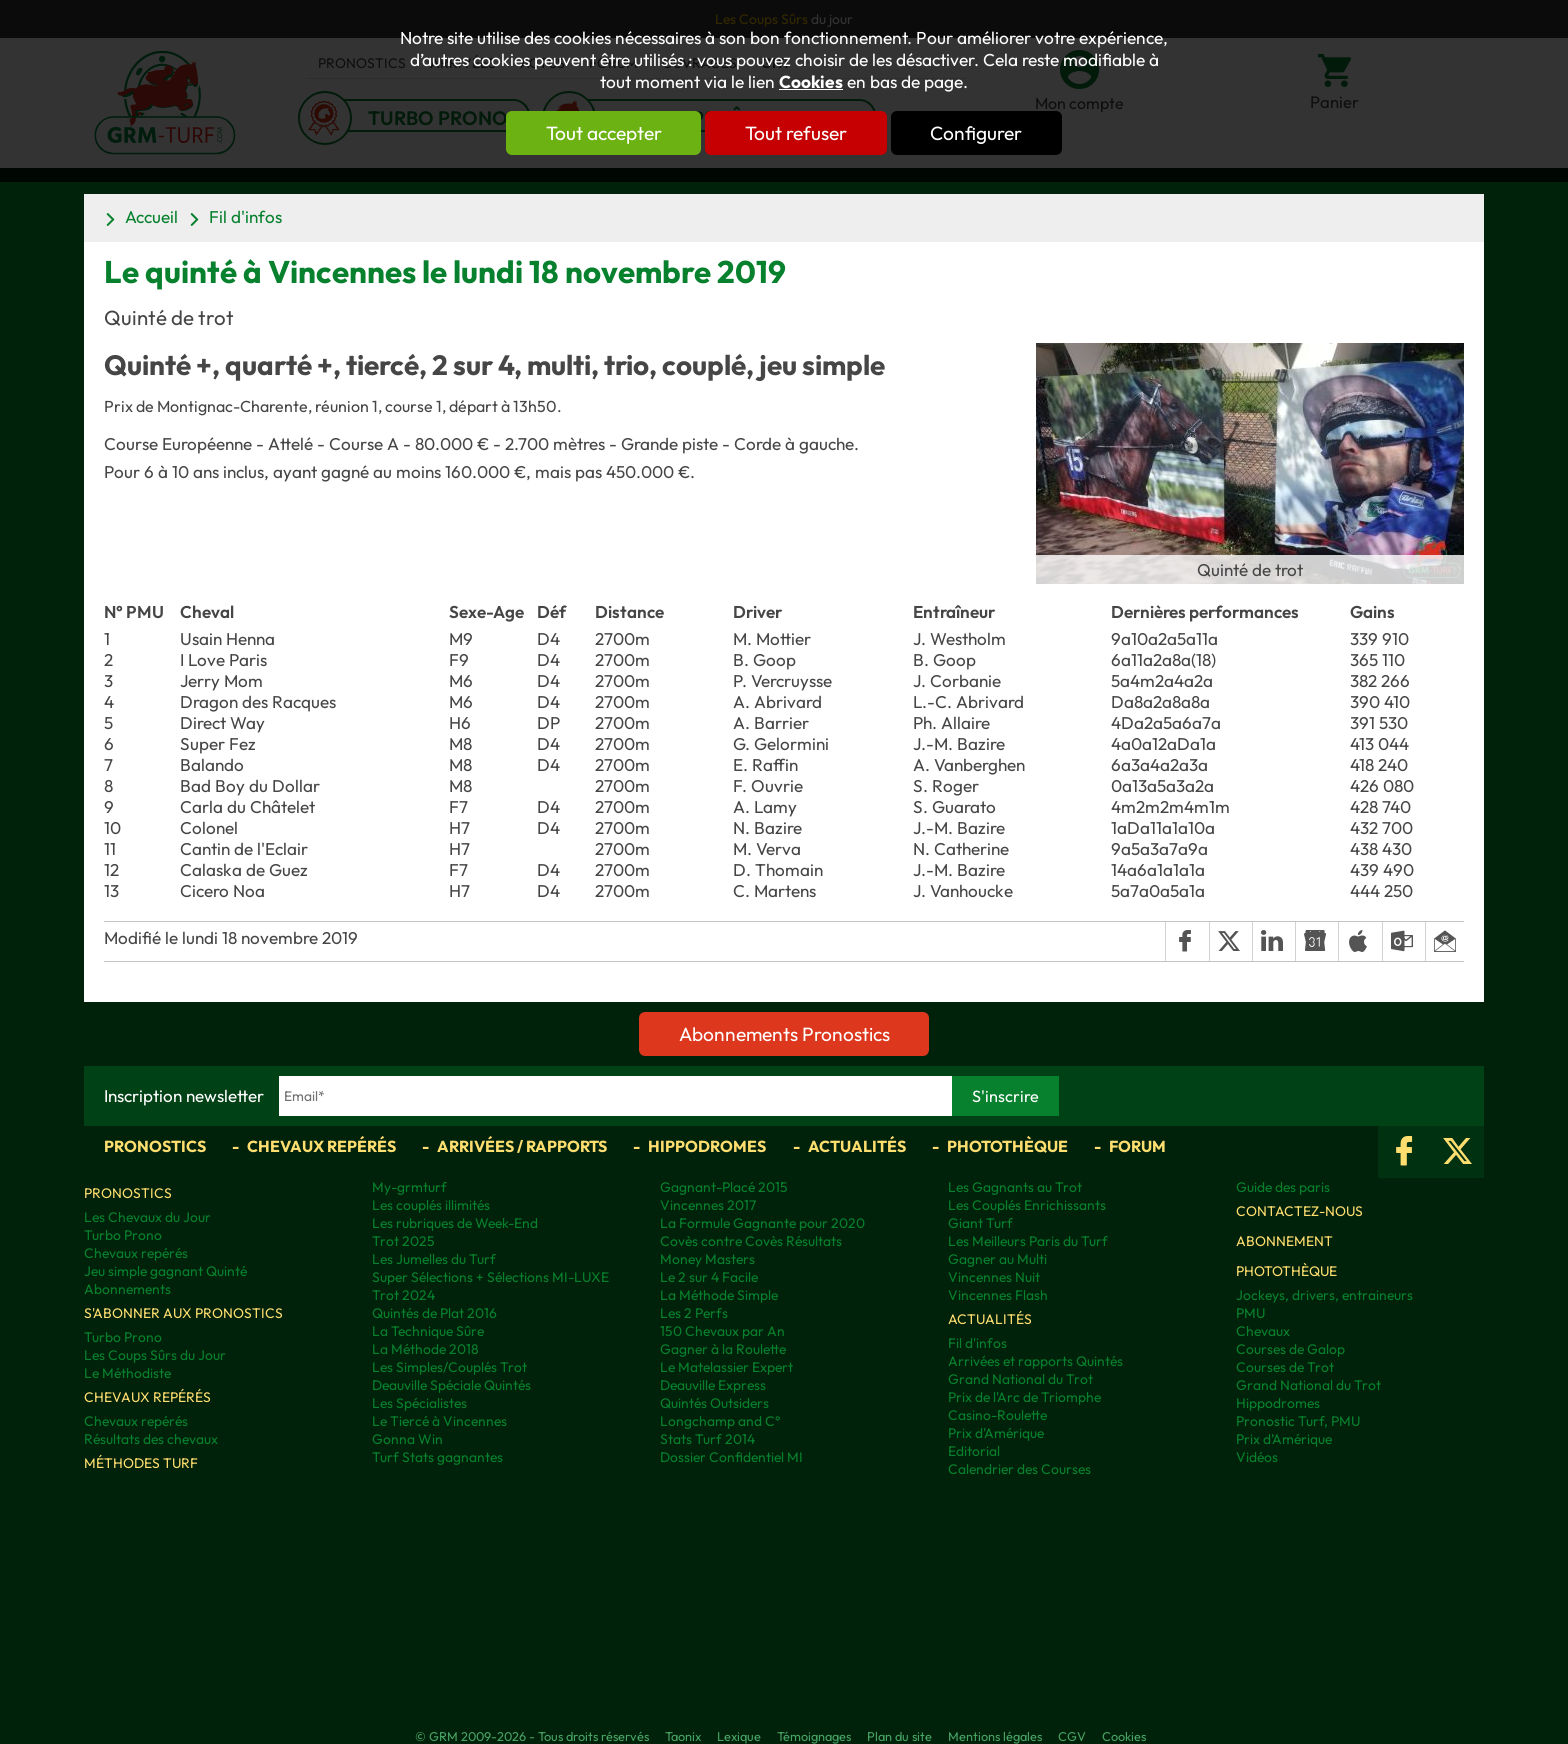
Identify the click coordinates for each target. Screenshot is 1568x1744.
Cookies (811, 82)
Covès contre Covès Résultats (751, 1241)
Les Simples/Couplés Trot (449, 1367)
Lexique (739, 1736)
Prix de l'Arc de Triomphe (1024, 1397)
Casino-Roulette (997, 1415)
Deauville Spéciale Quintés (451, 1385)
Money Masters (707, 1259)
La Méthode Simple (719, 1295)
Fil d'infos (245, 216)
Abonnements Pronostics (784, 1034)
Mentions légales (995, 1736)
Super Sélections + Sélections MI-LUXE (490, 1277)
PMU (1250, 1313)
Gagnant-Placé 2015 (724, 1187)
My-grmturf (409, 1187)
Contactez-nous (1299, 1211)
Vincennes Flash (998, 1295)
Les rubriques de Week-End (455, 1223)
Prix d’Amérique (1284, 1439)
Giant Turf (980, 1223)
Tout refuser (796, 133)
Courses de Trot (1285, 1367)
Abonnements (127, 1289)
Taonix (683, 1736)
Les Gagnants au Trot (1015, 1187)
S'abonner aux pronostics (183, 1313)
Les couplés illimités (431, 1205)
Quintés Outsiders (714, 1403)
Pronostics (155, 1146)
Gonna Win (407, 1439)
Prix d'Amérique (996, 1433)
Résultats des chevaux (151, 1439)
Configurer (981, 133)
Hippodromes (707, 1146)
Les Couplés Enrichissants (1027, 1205)
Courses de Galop (1290, 1349)
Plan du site (899, 1736)
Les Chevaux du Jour (147, 1217)
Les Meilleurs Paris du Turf (1028, 1241)
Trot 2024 (403, 1295)
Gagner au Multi (997, 1259)
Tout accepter (599, 133)
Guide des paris (1283, 1187)
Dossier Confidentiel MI (731, 1457)
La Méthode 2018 (425, 1349)
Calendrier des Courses (1019, 1469)
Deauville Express (713, 1385)
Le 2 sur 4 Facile (709, 1277)
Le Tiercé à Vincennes (439, 1421)
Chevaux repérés (321, 1146)
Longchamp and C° (720, 1421)
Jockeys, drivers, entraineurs (1324, 1295)
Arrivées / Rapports (522, 1146)
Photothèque (1007, 1146)
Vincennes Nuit (994, 1277)
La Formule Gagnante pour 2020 (762, 1223)
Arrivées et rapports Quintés (1035, 1361)
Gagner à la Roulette (723, 1349)
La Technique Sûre (428, 1331)
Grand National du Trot (1020, 1379)
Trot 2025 (403, 1241)
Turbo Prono (123, 1235)
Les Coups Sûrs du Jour (155, 1355)
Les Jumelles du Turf (434, 1259)
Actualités (857, 1146)
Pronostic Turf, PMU (1298, 1421)
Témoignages (814, 1736)
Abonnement (1284, 1241)
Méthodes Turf (141, 1463)
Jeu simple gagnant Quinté (165, 1271)
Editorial (974, 1451)
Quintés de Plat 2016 (434, 1313)
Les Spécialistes (419, 1403)
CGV (1072, 1736)
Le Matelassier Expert (726, 1367)
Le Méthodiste (127, 1373)
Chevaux (1263, 1331)
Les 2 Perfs (694, 1313)
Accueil (151, 216)
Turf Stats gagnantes (437, 1457)
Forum (1137, 1146)
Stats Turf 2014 (707, 1439)
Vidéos (1257, 1457)
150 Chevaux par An (722, 1331)
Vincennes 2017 (708, 1205)
